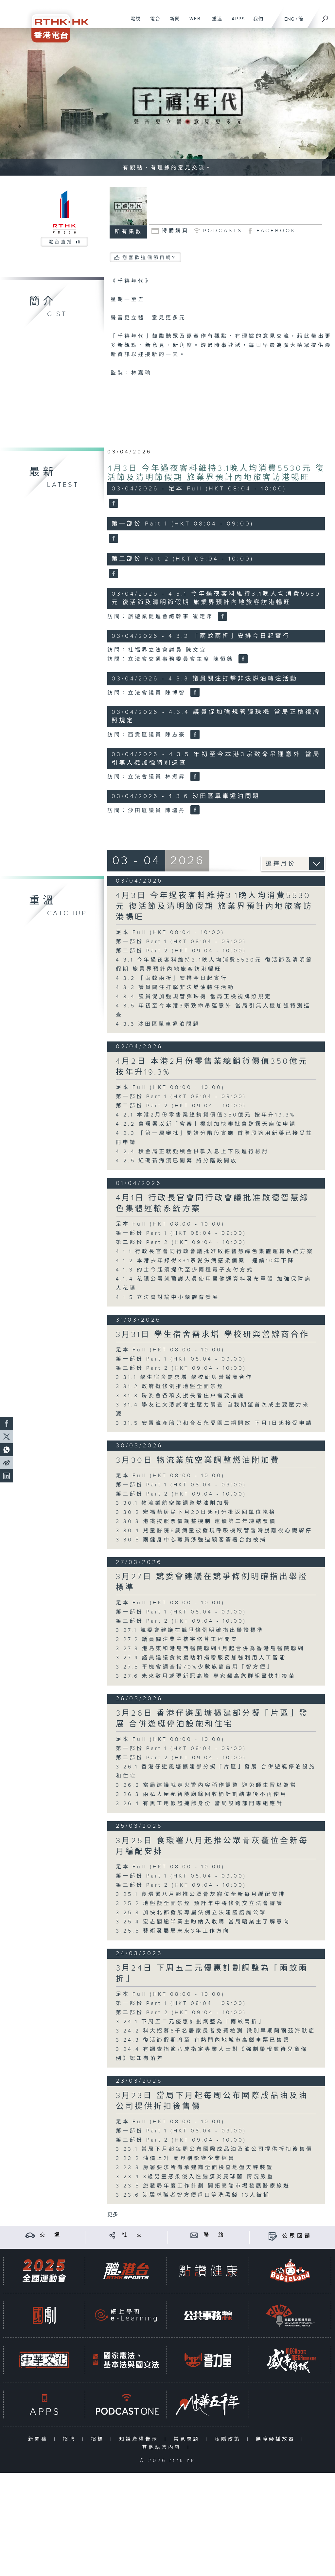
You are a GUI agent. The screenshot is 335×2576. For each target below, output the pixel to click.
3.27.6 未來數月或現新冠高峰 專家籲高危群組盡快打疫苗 (206, 1676)
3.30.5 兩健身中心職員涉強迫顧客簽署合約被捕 (191, 1540)
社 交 (133, 2235)
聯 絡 (214, 2235)
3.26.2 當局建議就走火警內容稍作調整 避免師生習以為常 (206, 1785)
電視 (133, 22)
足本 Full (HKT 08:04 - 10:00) (170, 932)
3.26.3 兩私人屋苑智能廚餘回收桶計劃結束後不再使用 (201, 1794)
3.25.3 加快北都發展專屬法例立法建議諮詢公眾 (191, 1913)
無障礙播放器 (277, 2439)
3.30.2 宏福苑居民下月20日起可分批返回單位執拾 (196, 1512)
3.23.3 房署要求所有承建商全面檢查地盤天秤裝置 (194, 2168)
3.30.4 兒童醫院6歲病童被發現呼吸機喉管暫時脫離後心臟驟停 (214, 1531)
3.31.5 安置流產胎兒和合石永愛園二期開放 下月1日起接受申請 (214, 1423)
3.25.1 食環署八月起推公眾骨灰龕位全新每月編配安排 (201, 1894)
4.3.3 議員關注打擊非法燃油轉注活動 (175, 987)
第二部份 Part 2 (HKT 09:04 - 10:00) (181, 951)
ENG (289, 19)
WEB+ (194, 22)
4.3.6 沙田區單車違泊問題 (158, 1024)
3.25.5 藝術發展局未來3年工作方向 (173, 1931)
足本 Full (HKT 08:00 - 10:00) (170, 1087)
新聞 (172, 22)
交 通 (51, 2235)
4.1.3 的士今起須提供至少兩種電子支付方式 (185, 1270)
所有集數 (128, 232)
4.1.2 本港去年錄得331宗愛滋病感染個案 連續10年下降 (205, 1261)
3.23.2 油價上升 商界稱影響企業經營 (175, 2158)
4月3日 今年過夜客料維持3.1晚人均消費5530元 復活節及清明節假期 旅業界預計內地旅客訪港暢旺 (216, 473)
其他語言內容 (163, 2447)
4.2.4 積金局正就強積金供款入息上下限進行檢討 (192, 1152)
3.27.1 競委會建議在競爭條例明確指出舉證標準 (190, 1630)
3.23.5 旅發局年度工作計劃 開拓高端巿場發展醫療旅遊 (203, 2186)
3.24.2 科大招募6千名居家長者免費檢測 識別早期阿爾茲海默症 (215, 2031)
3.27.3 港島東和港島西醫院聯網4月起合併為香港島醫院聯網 (210, 1649)
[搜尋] (325, 16)
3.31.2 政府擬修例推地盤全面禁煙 (170, 1386)
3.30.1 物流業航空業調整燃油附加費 (173, 1503)
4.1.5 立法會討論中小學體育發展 (167, 1297)
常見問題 (188, 2439)
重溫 (214, 22)
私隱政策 (229, 2439)
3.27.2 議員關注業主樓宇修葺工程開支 (177, 1639)
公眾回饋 (297, 2236)
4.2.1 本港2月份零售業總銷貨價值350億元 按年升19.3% (206, 1115)
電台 (153, 22)
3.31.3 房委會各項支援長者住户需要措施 (180, 1396)
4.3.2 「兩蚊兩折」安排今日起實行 (172, 978)
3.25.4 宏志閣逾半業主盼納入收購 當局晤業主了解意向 (203, 1922)
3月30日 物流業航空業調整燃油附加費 (198, 1460)
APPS (236, 22)
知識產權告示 (140, 2439)
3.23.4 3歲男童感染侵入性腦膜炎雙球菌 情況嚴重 (195, 2177)
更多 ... (115, 2215)
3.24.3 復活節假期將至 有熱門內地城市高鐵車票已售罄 (203, 2040)
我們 (256, 22)
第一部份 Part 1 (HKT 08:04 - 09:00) (181, 942)
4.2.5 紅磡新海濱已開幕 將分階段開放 (177, 1161)
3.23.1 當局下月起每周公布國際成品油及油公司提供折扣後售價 (214, 2149)
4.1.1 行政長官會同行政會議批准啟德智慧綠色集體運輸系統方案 (215, 1252)
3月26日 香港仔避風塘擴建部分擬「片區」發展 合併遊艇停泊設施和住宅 (212, 1719)
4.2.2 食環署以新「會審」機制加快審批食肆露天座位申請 (206, 1124)
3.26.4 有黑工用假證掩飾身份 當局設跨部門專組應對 (199, 1804)
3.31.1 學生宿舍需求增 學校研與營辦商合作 (184, 1377)
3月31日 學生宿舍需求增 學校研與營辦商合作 (212, 1334)
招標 (99, 2439)
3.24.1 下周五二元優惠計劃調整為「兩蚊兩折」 (190, 2022)
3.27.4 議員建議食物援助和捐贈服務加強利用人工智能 (201, 1658)
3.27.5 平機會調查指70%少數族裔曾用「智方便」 (194, 1667)
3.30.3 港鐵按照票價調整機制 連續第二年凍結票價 (196, 1521)
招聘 (71, 2439)
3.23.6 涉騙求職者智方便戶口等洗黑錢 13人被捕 (193, 2195)
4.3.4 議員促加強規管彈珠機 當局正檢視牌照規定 (194, 997)
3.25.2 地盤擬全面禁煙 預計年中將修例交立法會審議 (199, 1903)
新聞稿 (39, 2439)
